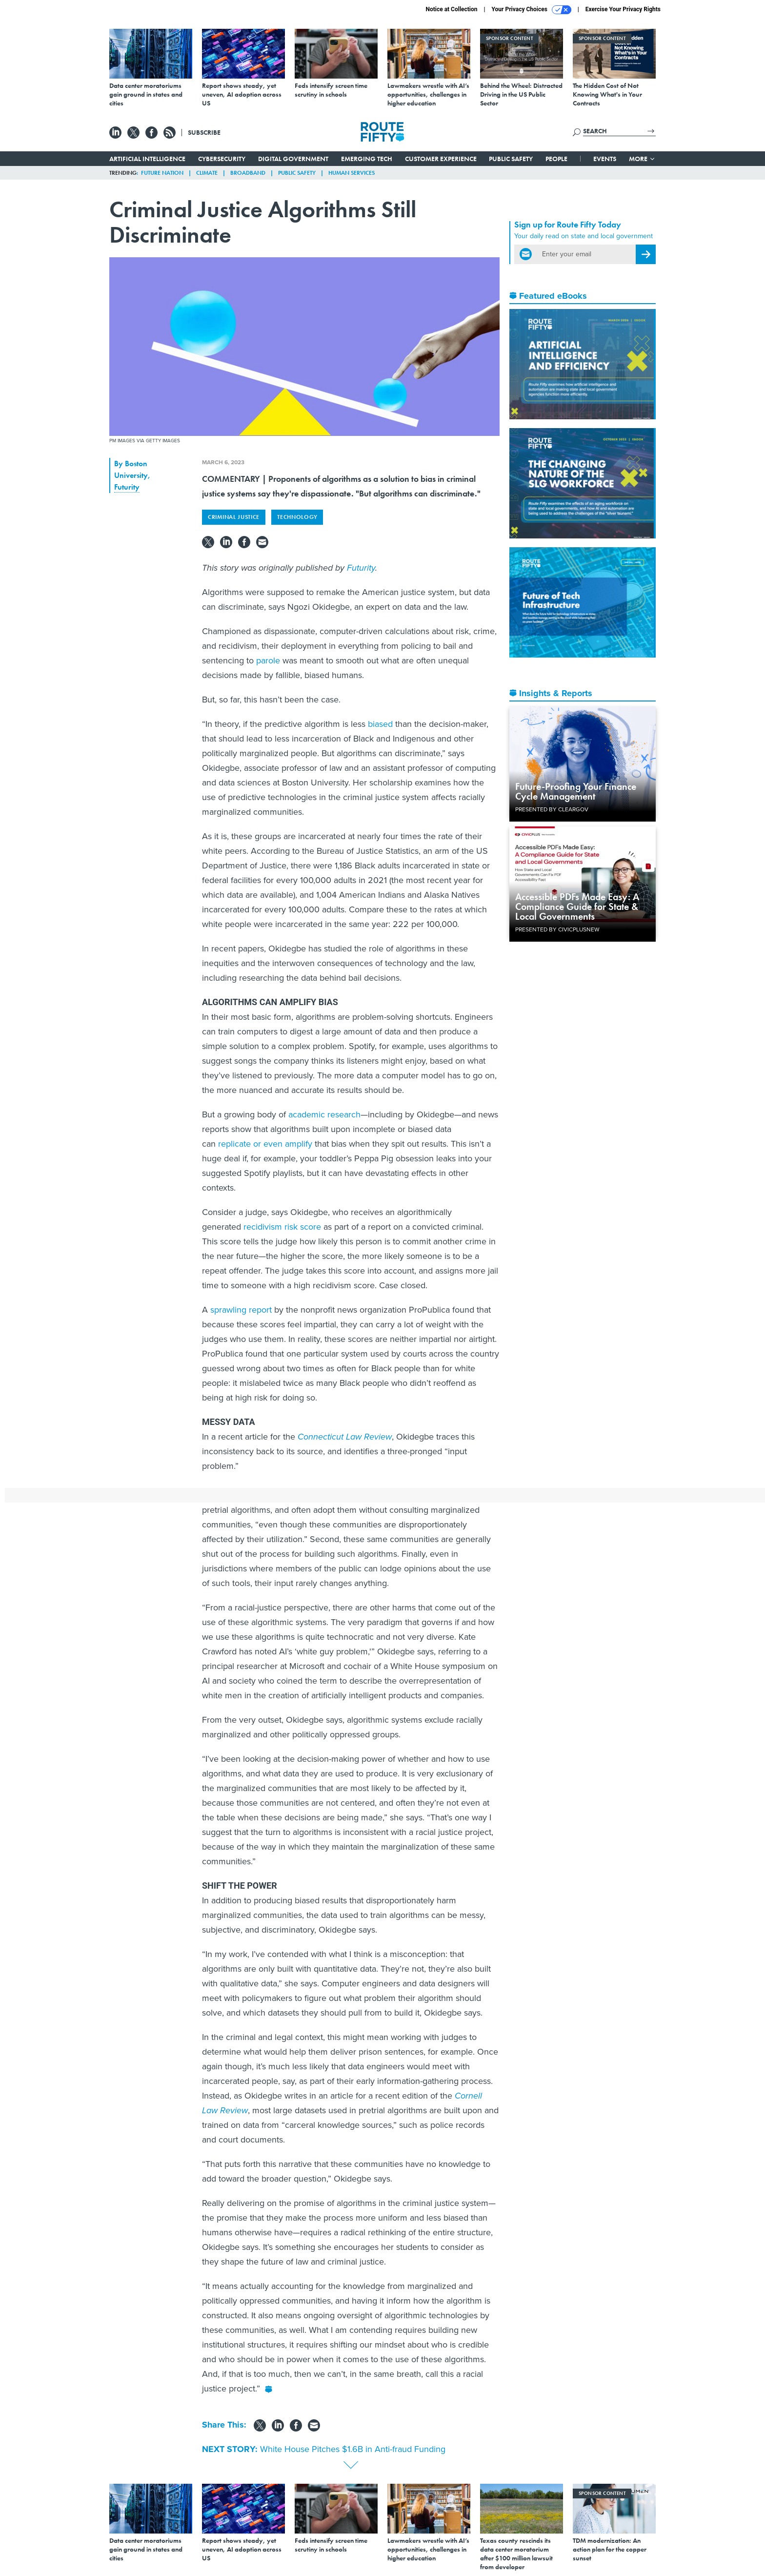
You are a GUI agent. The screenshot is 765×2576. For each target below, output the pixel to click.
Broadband (247, 173)
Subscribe (204, 132)
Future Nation (162, 173)
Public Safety (511, 158)
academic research (324, 1114)
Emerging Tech (366, 158)
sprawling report (241, 1309)
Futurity (127, 487)
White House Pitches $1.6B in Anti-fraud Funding (352, 2449)
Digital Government (293, 158)
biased (380, 724)
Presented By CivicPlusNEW (557, 929)
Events (604, 158)
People (556, 158)
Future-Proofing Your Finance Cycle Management (575, 791)
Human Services (351, 173)
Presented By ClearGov (551, 809)
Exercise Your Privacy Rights (623, 9)
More (642, 158)
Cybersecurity (221, 158)
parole (268, 660)
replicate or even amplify (265, 1143)
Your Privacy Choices (531, 9)
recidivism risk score (282, 1226)
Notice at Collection (451, 9)
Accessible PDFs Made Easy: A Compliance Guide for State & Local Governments (577, 906)
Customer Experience (441, 158)
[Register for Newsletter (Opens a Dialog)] (646, 254)
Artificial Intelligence (147, 158)
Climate (207, 173)
